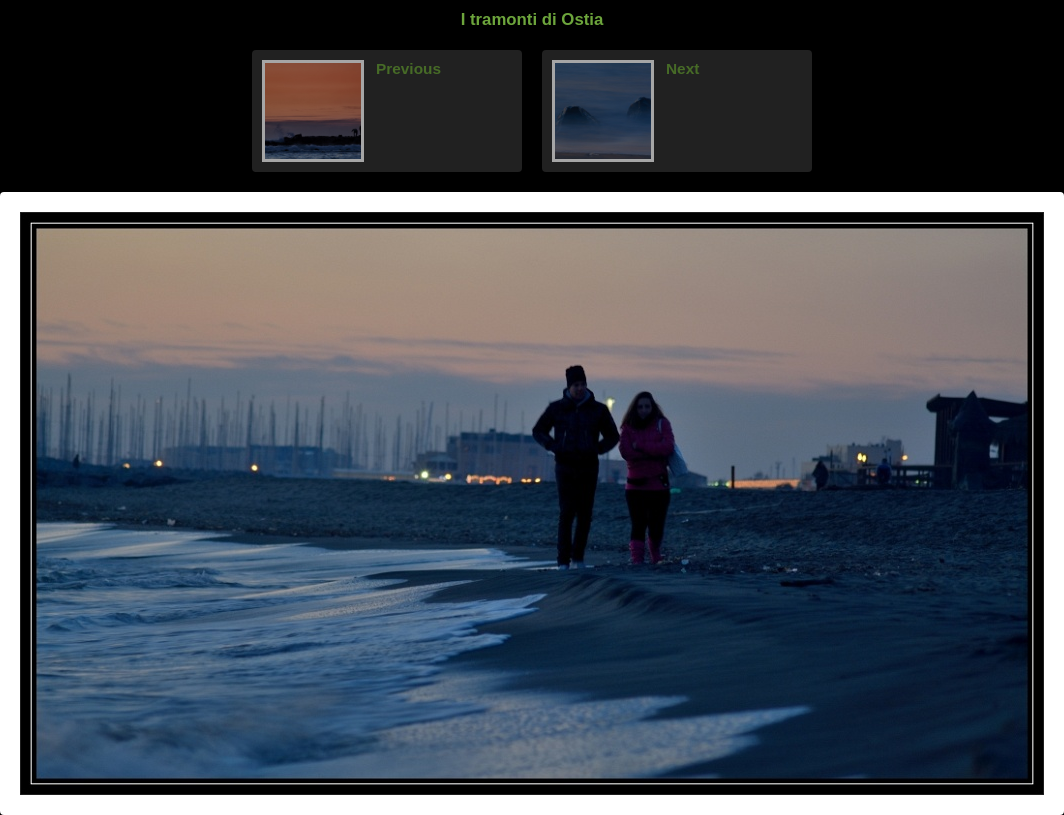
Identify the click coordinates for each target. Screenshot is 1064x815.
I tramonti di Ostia (532, 19)
